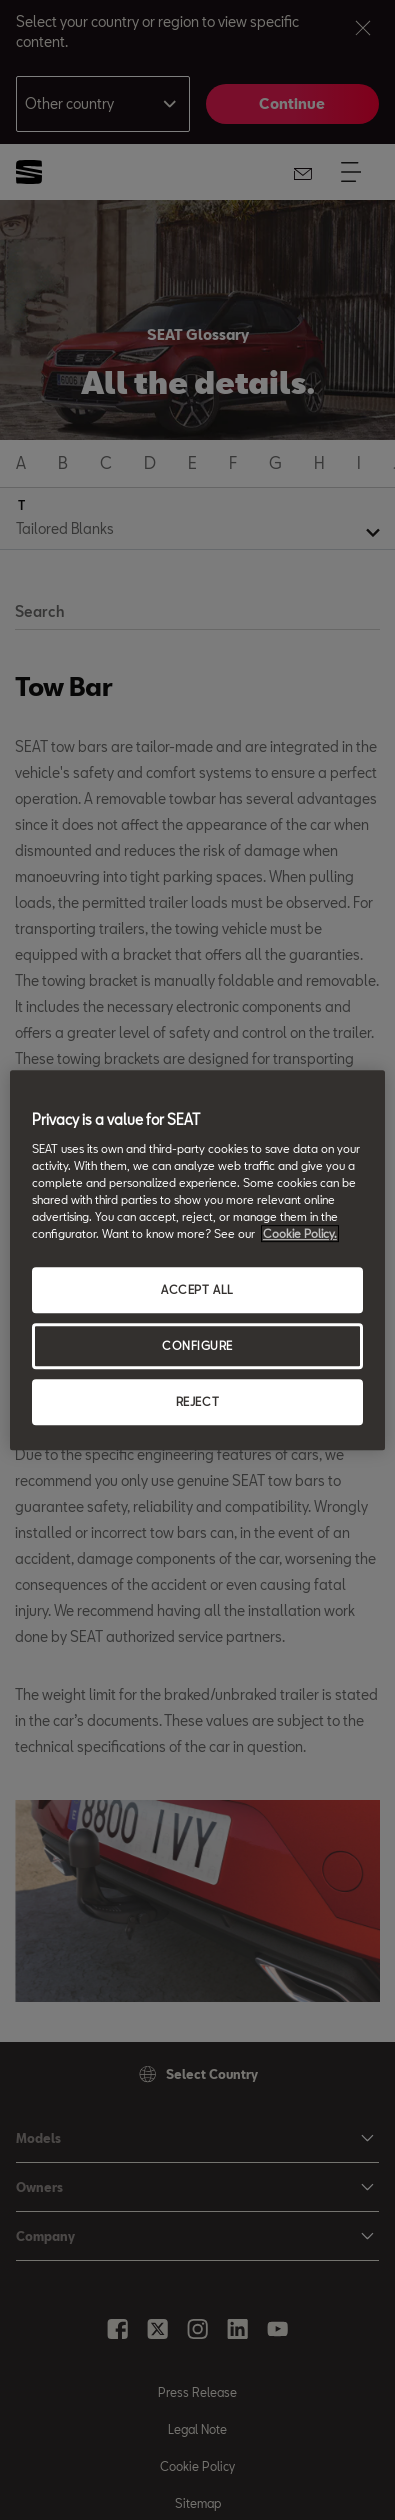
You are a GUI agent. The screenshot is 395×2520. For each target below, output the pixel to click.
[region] (197, 1260)
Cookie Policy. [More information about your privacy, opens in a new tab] (300, 1233)
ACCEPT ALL (197, 1289)
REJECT (197, 1401)
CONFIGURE (197, 1345)
